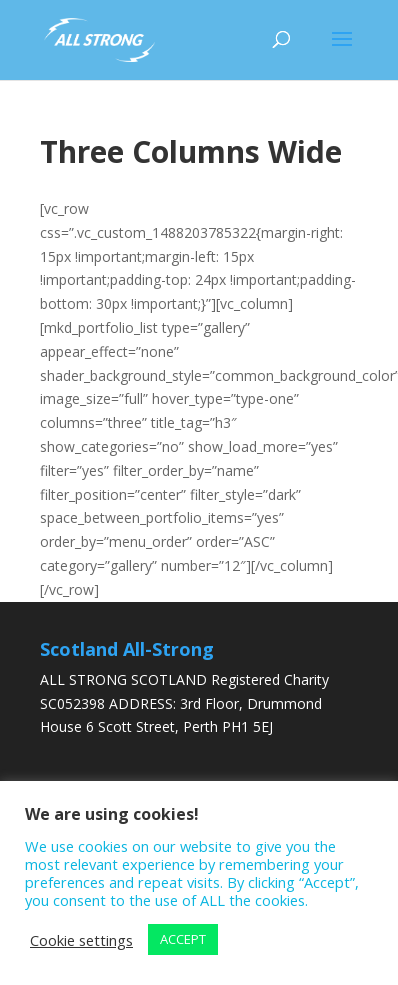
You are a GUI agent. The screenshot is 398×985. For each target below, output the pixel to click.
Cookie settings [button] (81, 940)
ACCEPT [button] (183, 939)
